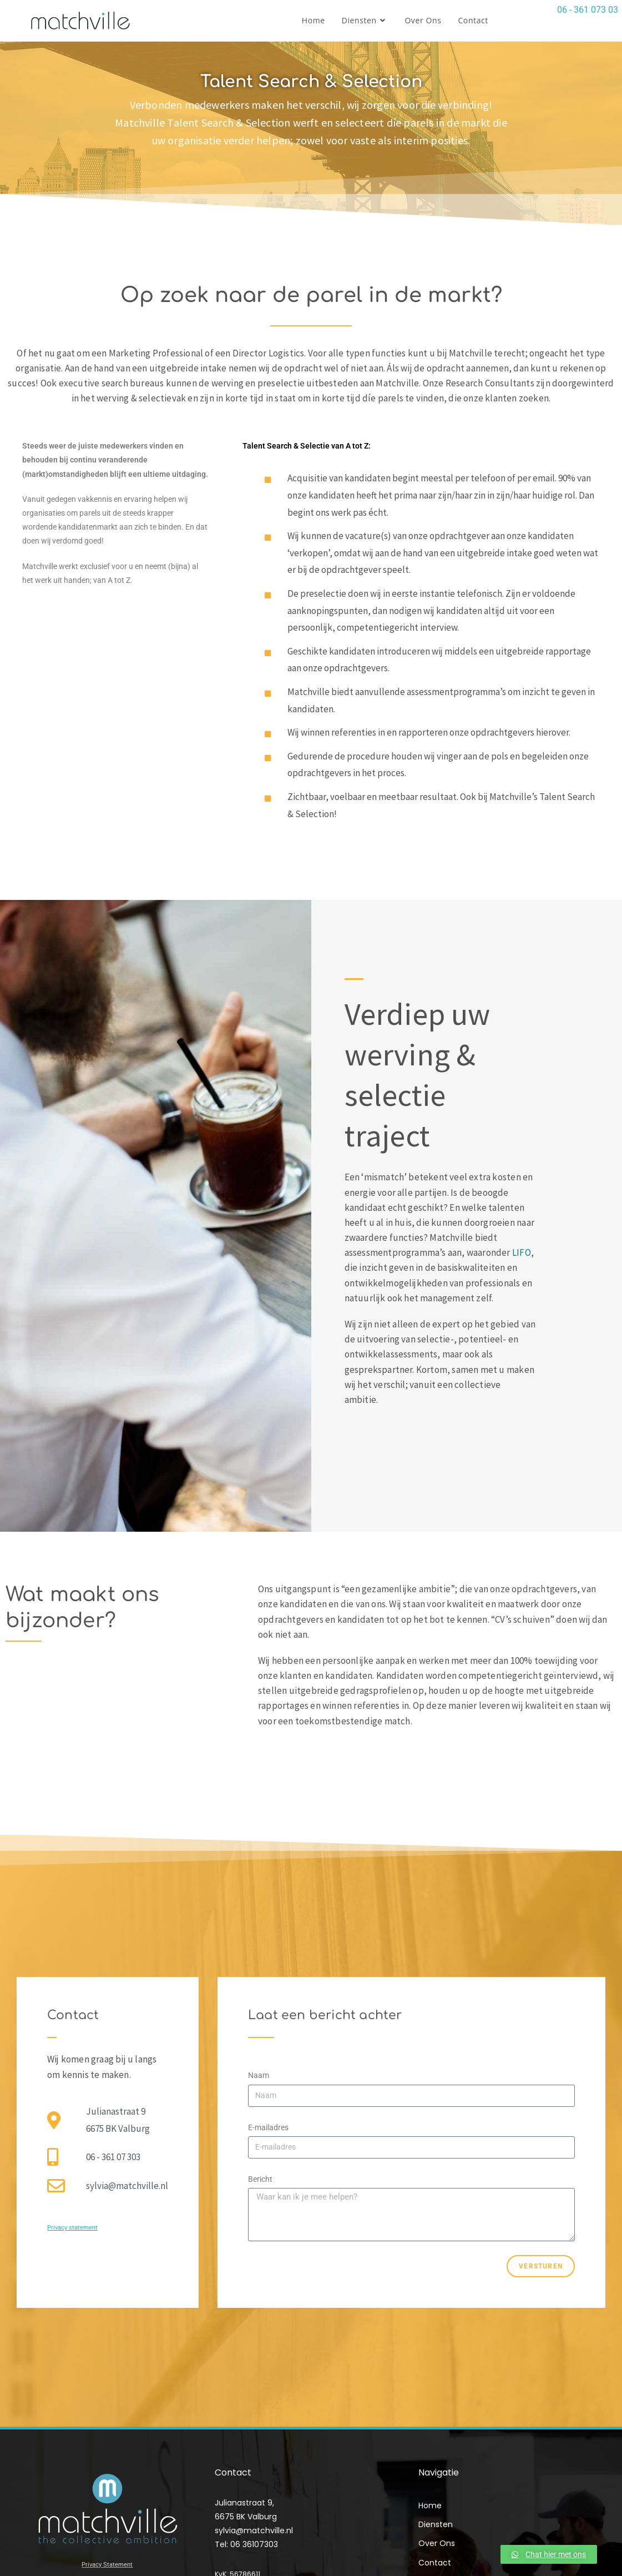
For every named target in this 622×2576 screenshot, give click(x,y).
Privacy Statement (107, 2564)
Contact (434, 2562)
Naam (258, 2075)
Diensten (438, 2524)
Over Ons (436, 2543)
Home (430, 2505)
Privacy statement (72, 2227)
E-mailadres (268, 2127)
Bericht (260, 2179)
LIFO (521, 1252)
